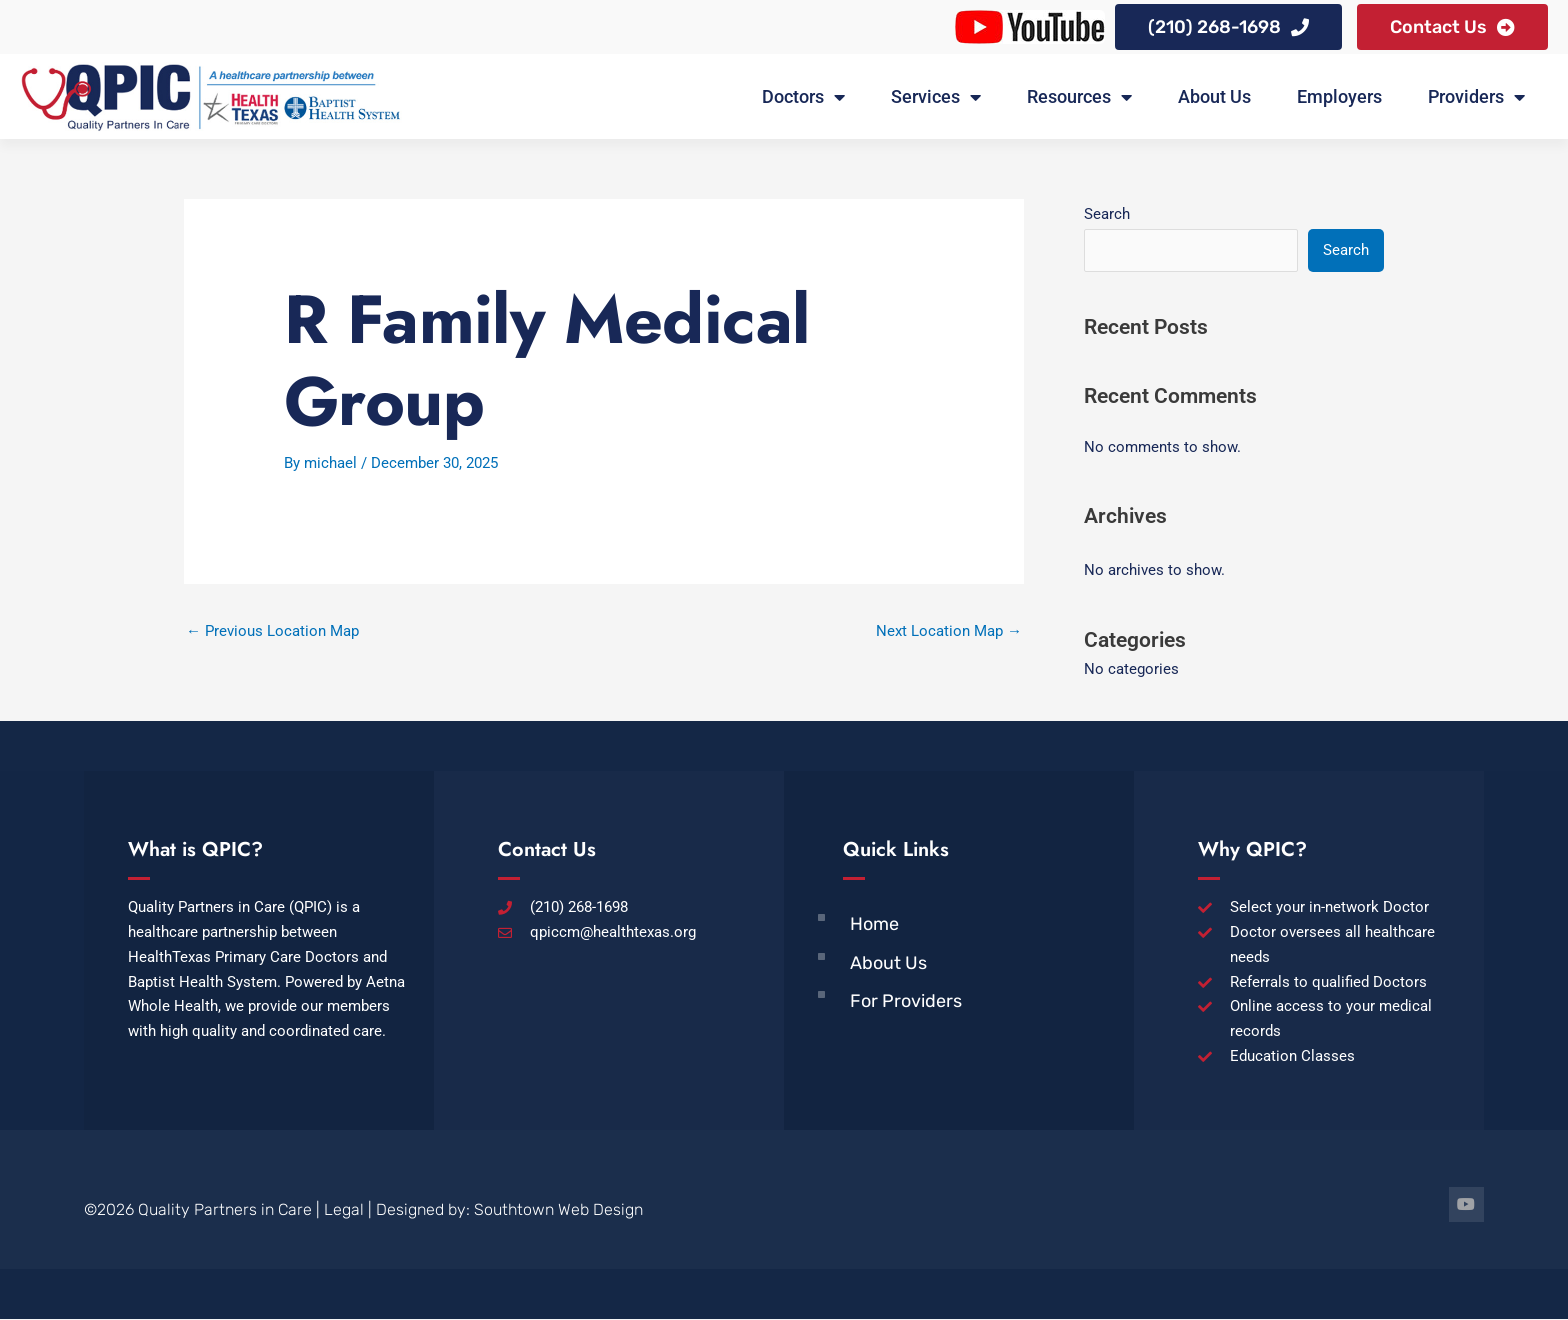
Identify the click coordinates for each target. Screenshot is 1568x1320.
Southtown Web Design (558, 1209)
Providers (1476, 97)
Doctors (803, 97)
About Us (1214, 96)
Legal (344, 1209)
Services (936, 97)
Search (1107, 214)
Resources (1079, 97)
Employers (1339, 96)
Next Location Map (949, 631)
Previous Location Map (272, 631)
